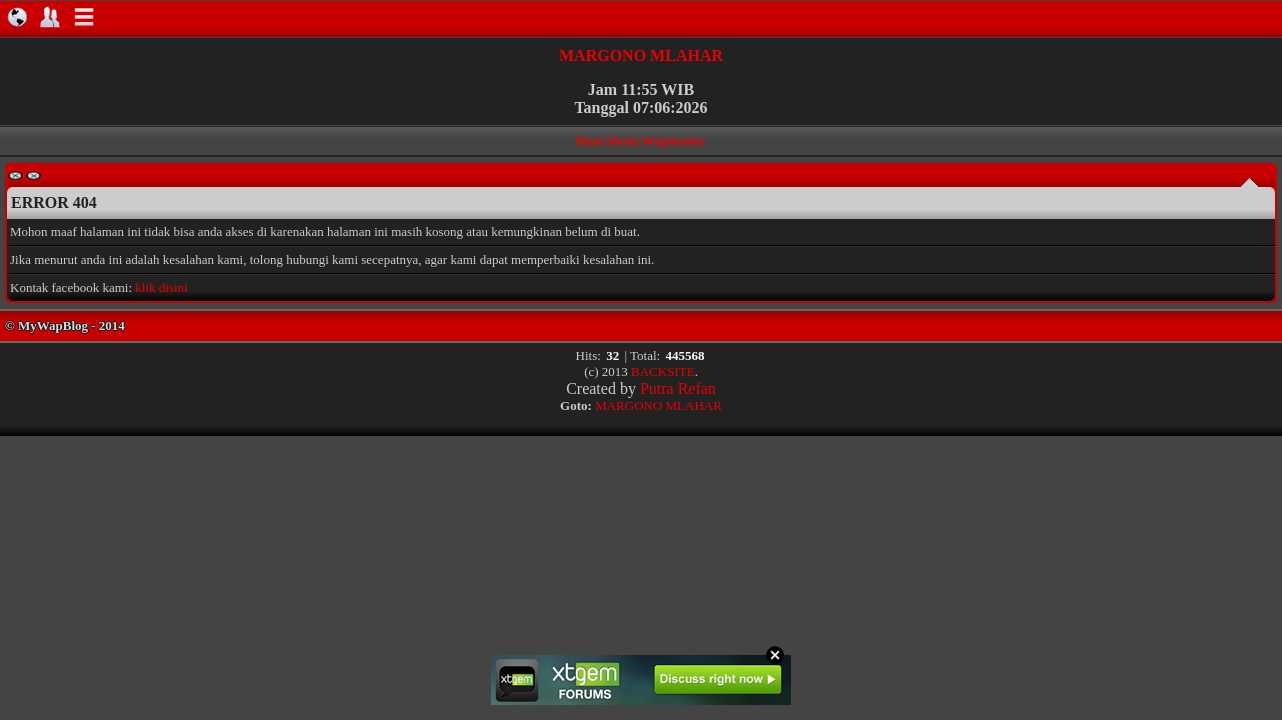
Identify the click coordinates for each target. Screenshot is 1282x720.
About (50, 17)
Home (17, 17)
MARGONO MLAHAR (641, 55)
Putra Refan (678, 388)
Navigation (84, 17)
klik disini (161, 287)
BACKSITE (663, 371)
